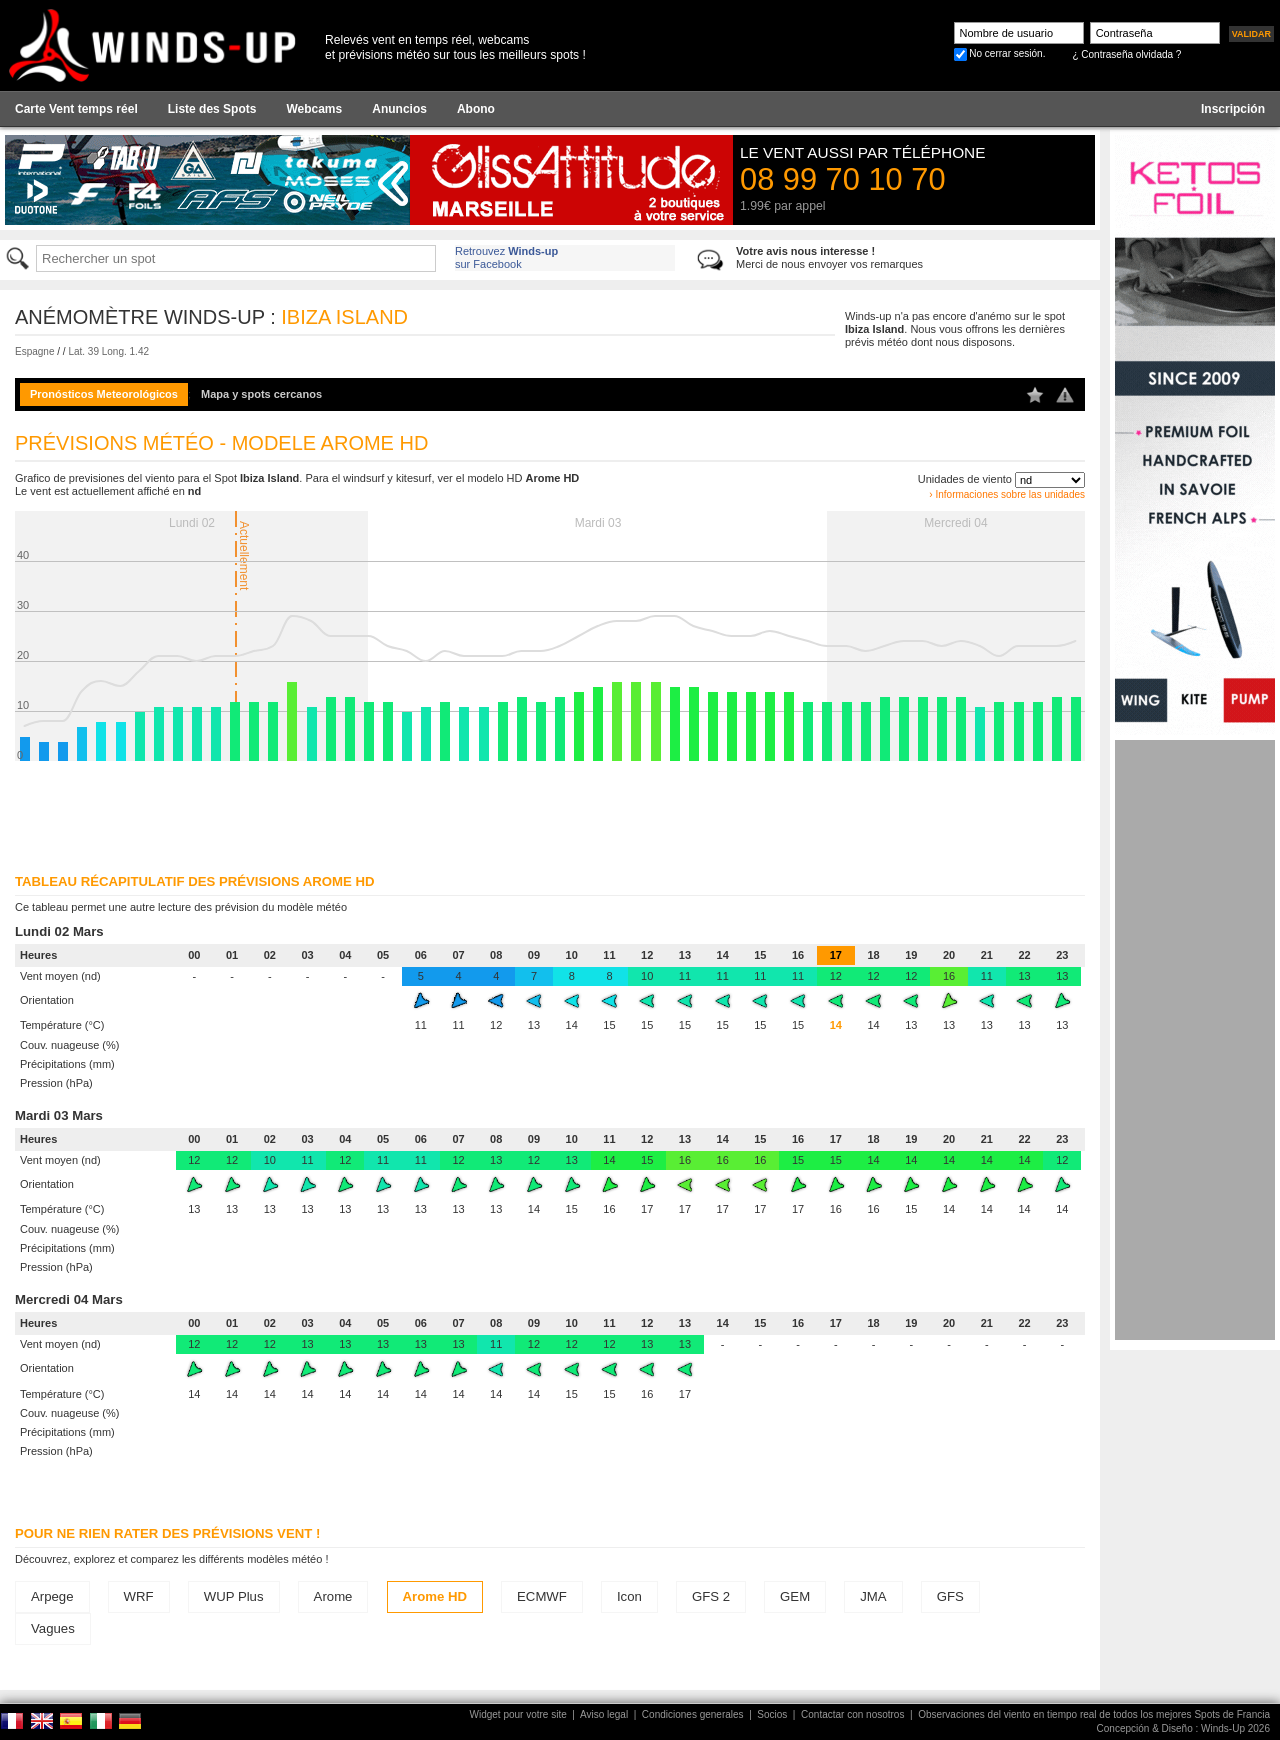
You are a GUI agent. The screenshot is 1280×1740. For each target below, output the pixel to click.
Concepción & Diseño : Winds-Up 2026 (1183, 1728)
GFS (950, 1596)
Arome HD (435, 1596)
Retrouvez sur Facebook (506, 257)
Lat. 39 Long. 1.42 (108, 351)
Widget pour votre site (518, 1714)
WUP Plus (234, 1596)
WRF (139, 1596)
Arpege (52, 1596)
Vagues (53, 1628)
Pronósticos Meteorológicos (104, 394)
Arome (333, 1596)
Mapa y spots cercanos (261, 394)
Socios (772, 1714)
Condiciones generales (693, 1714)
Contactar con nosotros (852, 1714)
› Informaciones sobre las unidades (1007, 494)
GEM (795, 1596)
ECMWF (542, 1596)
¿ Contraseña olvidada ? (1126, 54)
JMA (873, 1596)
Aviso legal (604, 1714)
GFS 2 (711, 1596)
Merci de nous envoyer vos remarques (829, 257)
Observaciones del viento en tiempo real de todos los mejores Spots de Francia (1094, 1714)
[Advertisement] (1195, 1040)
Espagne (34, 351)
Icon (629, 1596)
